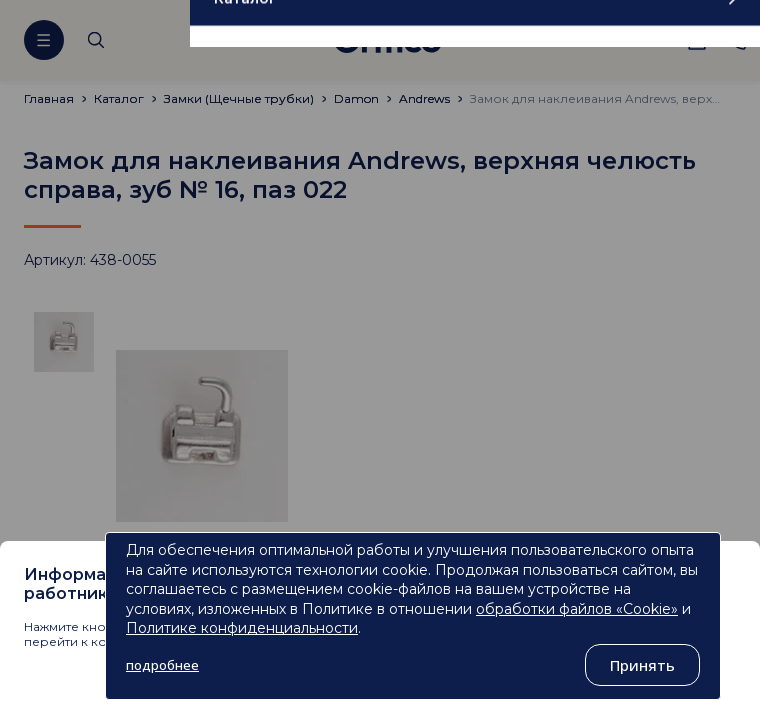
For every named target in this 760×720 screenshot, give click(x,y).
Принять (642, 665)
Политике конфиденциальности (242, 628)
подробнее (162, 665)
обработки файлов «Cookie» (577, 609)
